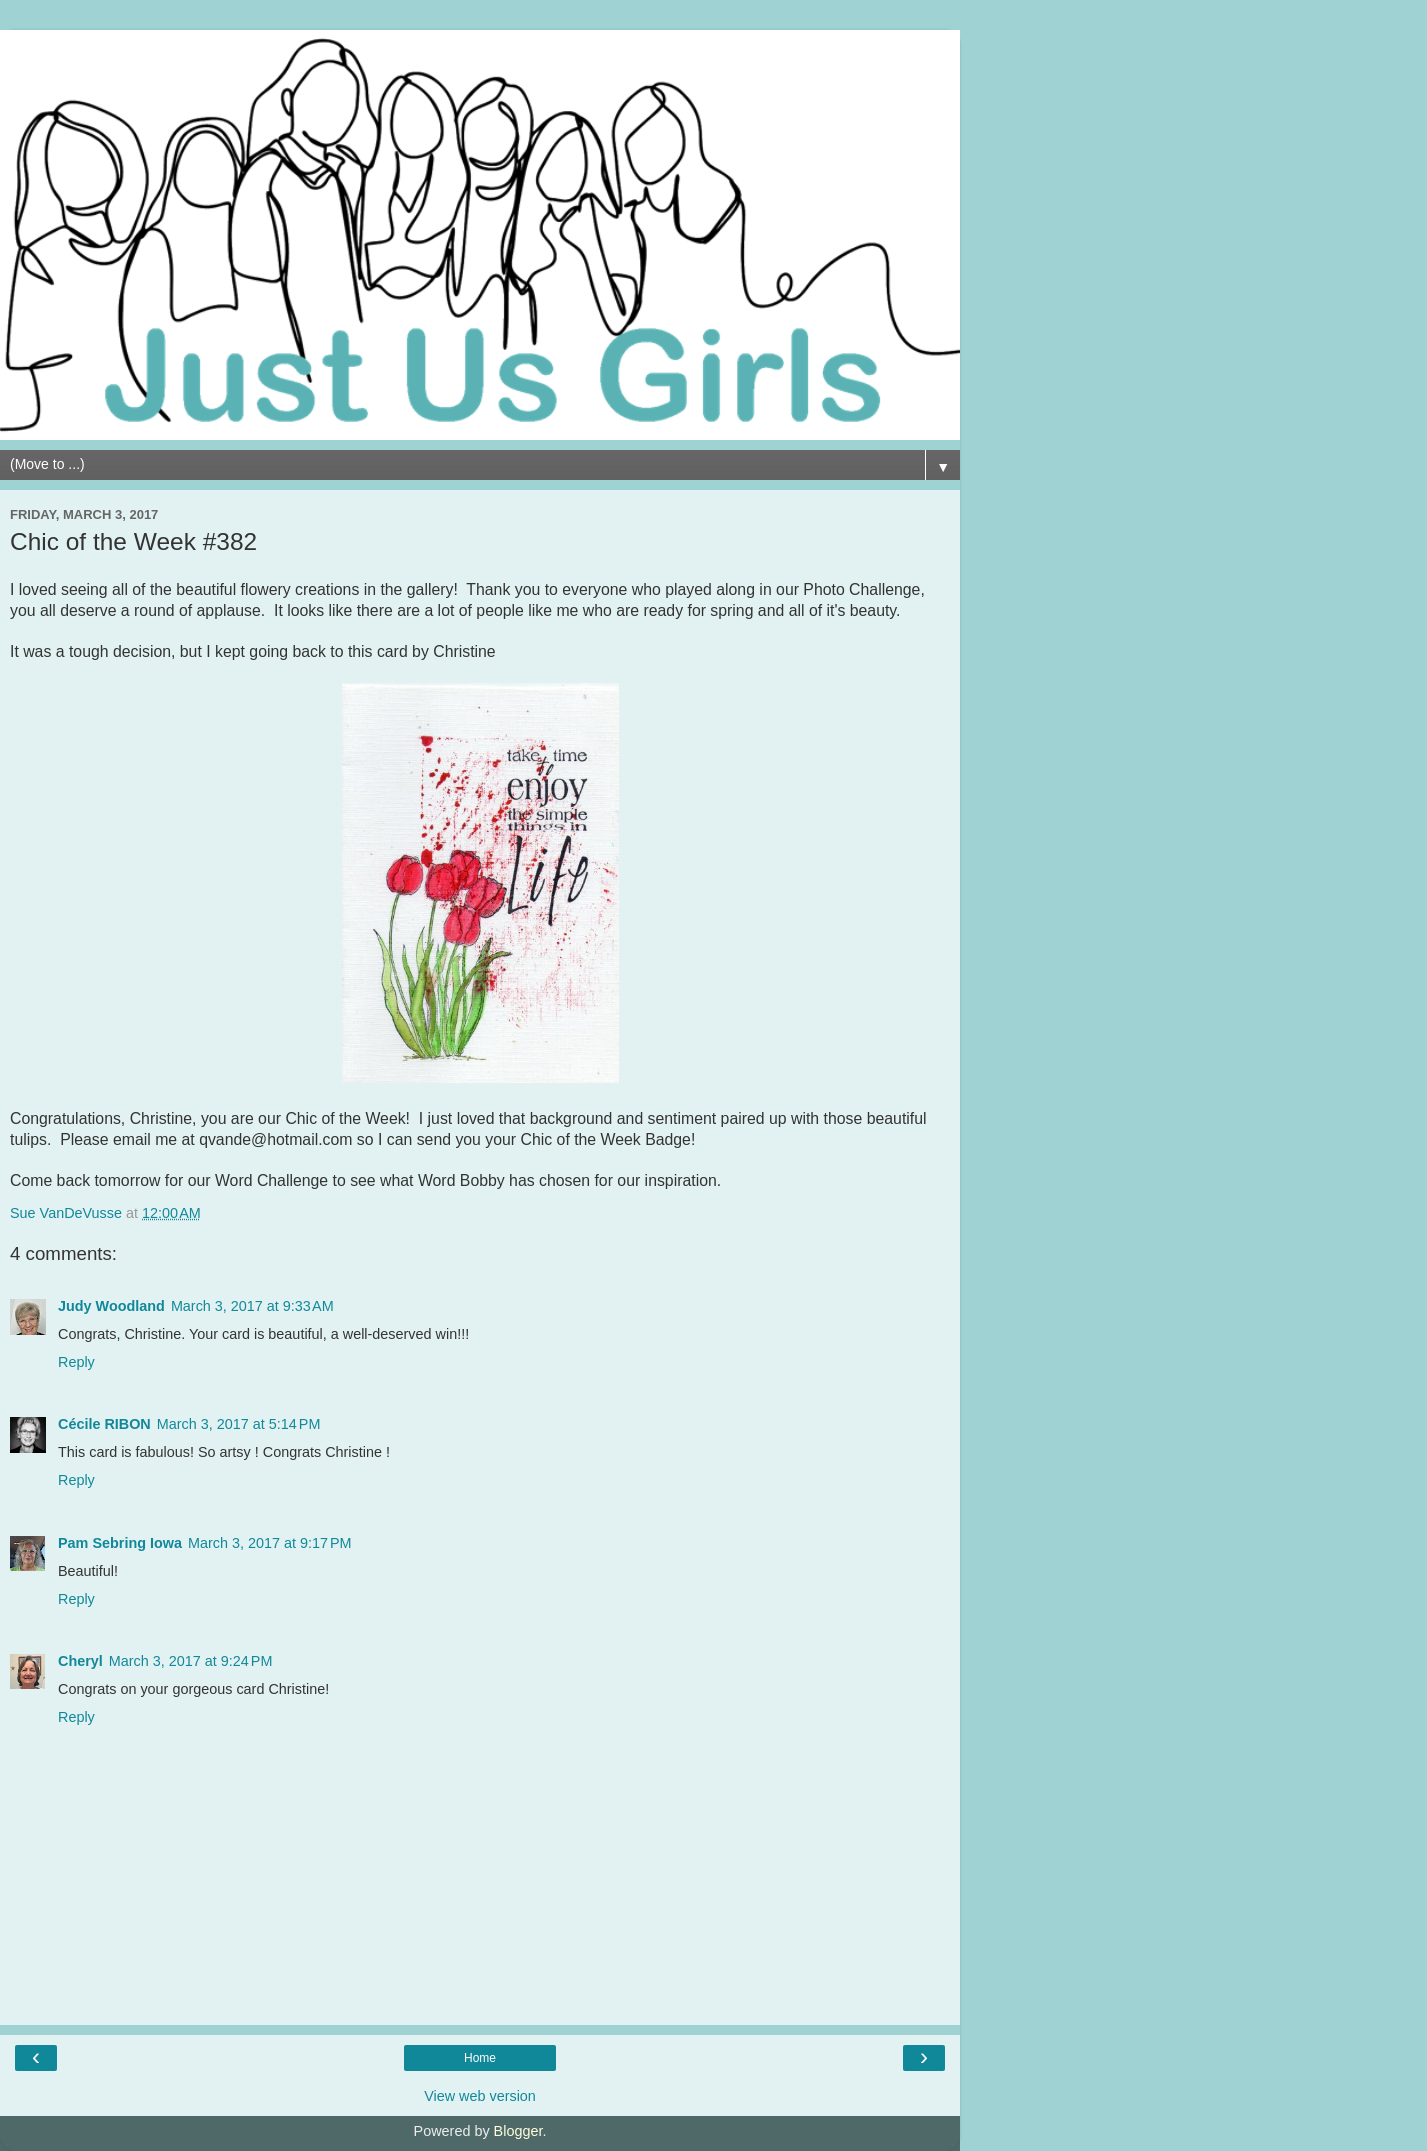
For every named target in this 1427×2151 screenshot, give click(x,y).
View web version (480, 2096)
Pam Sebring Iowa (120, 1543)
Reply (76, 1362)
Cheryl (80, 1661)
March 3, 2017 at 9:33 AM (252, 1306)
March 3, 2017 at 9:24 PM (191, 1661)
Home (480, 2058)
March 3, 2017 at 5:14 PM (239, 1424)
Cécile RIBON (104, 1424)
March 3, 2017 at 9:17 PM (270, 1543)
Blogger (518, 2131)
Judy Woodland (111, 1306)
